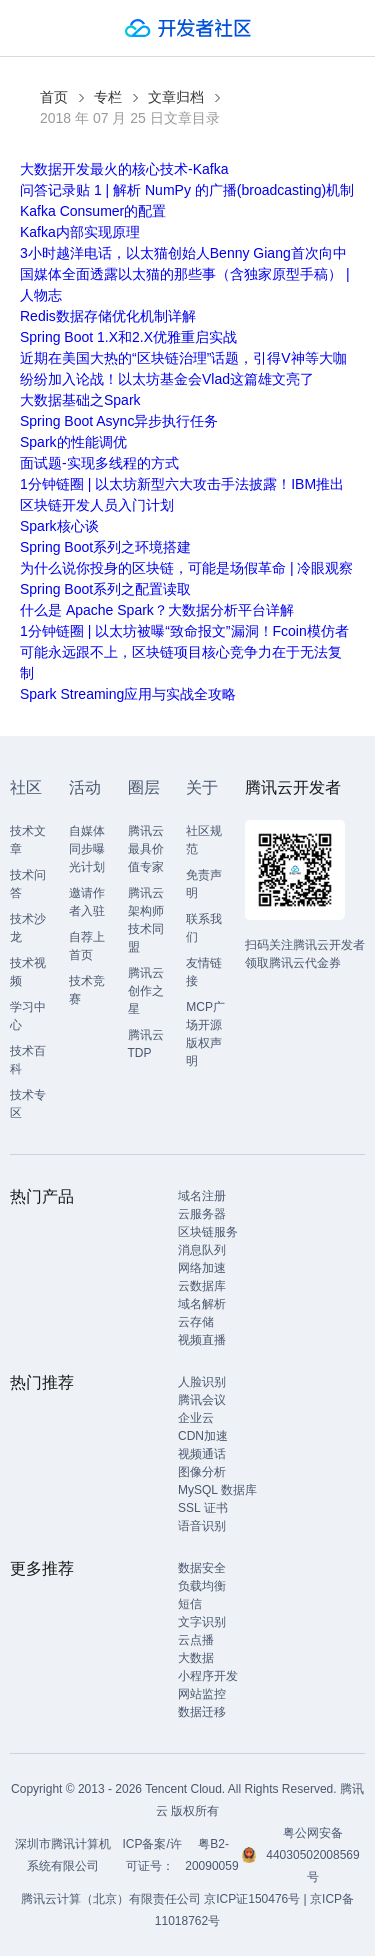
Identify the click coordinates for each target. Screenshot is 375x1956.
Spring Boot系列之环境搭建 (105, 547)
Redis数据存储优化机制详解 (108, 316)
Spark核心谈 (59, 526)
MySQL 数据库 (217, 1490)
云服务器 (202, 1214)
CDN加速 (203, 1436)
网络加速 (202, 1268)
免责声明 (204, 884)
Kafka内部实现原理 (80, 232)
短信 (190, 1604)
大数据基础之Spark (80, 400)
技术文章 (28, 840)
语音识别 (202, 1526)
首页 (54, 97)
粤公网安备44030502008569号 (312, 1855)
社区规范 (204, 840)
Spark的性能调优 (73, 442)
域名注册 (202, 1196)
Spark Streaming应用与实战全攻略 (128, 694)
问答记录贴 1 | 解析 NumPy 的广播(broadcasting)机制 (187, 190)
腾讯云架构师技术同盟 (146, 920)
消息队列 (202, 1250)
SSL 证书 (203, 1508)
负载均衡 (202, 1586)
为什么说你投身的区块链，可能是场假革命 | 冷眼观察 (186, 568)
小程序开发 (208, 1676)
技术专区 (28, 1104)
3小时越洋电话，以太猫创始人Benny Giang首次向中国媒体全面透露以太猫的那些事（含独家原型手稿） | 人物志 (185, 274)
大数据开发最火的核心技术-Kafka (124, 169)
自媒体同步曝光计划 (87, 849)
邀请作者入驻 (87, 902)
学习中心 (28, 1016)
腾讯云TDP (146, 1044)
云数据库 (202, 1286)
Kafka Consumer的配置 (93, 211)
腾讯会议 (202, 1400)
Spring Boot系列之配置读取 (105, 589)
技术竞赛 (87, 990)
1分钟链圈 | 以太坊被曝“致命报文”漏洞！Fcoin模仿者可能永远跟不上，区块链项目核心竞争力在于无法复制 (184, 652)
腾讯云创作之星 (146, 991)
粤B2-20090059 (213, 1855)
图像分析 (202, 1472)
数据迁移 (202, 1712)
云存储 (196, 1322)
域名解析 (202, 1304)
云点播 (196, 1640)
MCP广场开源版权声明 (205, 1034)
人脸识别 (202, 1382)
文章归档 (176, 97)
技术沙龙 (28, 928)
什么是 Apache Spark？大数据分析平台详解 (157, 610)
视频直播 (202, 1340)
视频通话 (202, 1454)
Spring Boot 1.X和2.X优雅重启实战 (128, 337)
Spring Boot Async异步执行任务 (119, 421)
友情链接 (204, 972)
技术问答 (28, 884)
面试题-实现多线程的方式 (99, 463)
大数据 (196, 1658)
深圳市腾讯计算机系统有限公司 (63, 1855)
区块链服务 (208, 1232)
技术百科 (28, 1060)
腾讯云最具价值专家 (146, 849)
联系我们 (204, 928)
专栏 (108, 97)
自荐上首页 (87, 946)
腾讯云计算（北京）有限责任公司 (111, 1899)
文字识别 (202, 1622)
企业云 (196, 1418)
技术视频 (28, 972)
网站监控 (202, 1694)
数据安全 (202, 1568)
